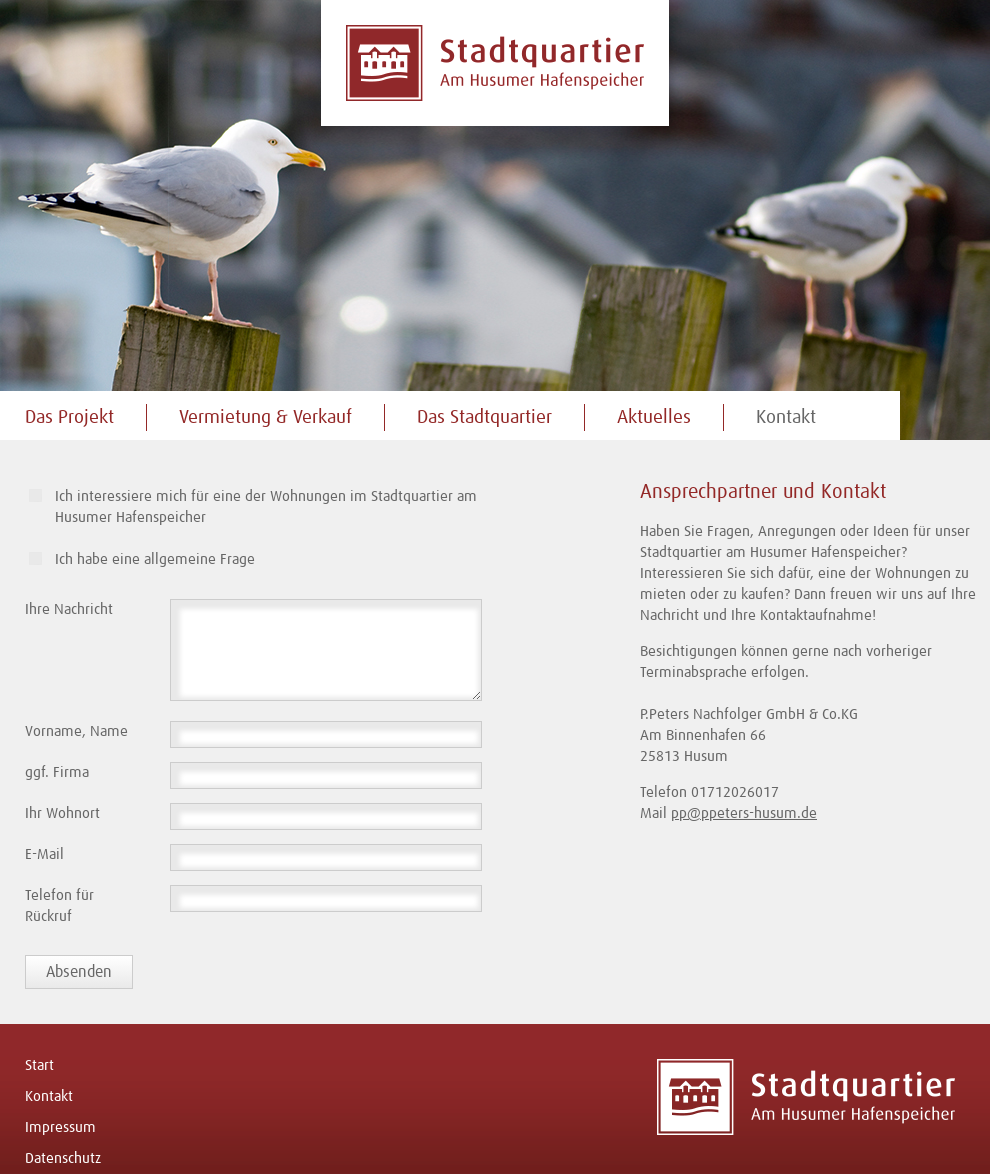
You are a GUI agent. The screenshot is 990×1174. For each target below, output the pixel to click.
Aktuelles (654, 417)
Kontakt (786, 417)
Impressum (60, 1127)
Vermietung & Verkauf (265, 417)
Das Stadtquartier (484, 417)
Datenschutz (63, 1158)
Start (39, 1065)
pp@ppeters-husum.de (744, 813)
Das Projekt (69, 417)
